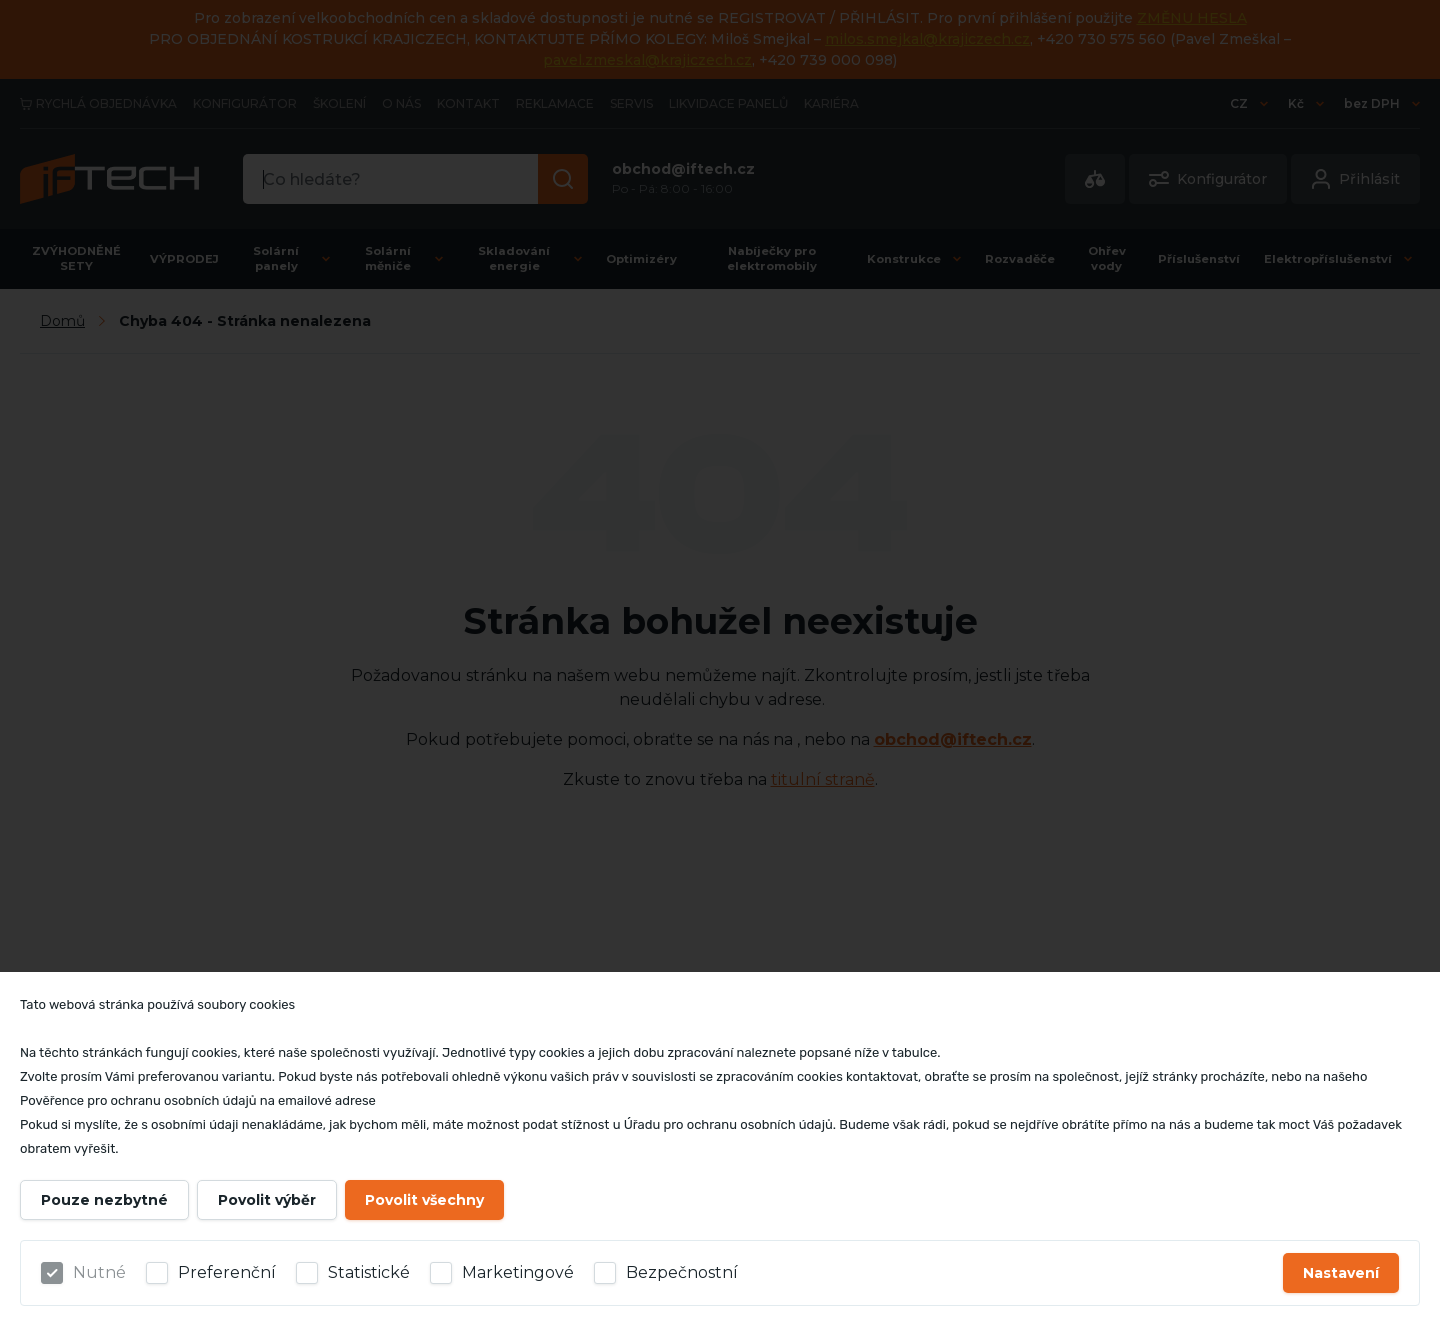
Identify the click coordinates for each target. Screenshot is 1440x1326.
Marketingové (518, 1272)
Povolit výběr (267, 1200)
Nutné (99, 1272)
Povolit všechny (424, 1200)
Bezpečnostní (682, 1272)
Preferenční (227, 1272)
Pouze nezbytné (104, 1200)
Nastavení (1341, 1273)
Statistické (369, 1272)
